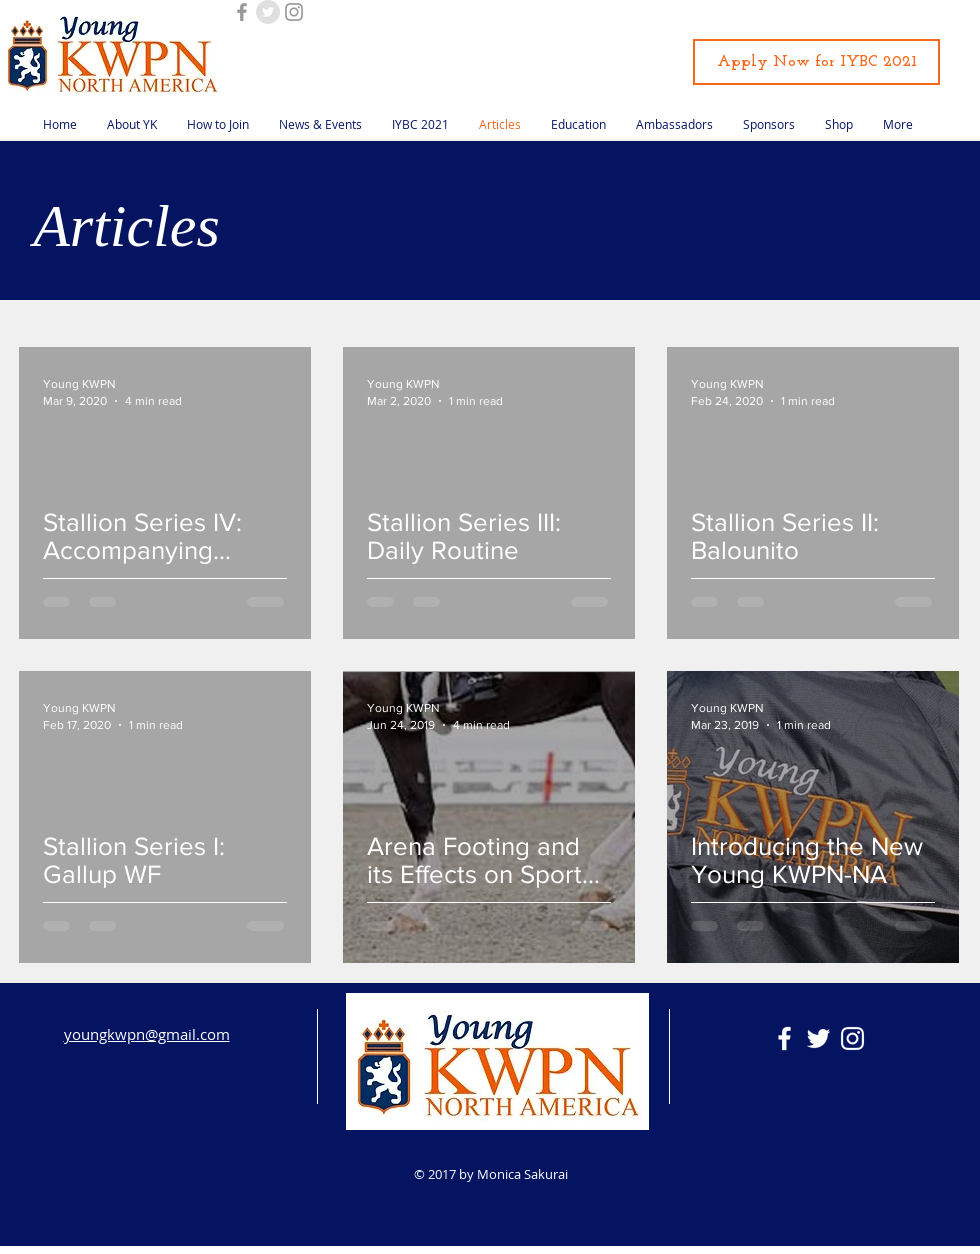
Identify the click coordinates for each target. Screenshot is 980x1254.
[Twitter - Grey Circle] (268, 12)
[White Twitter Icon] (818, 1038)
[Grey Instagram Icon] (294, 12)
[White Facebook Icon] (784, 1038)
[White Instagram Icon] (852, 1038)
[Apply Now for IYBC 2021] (816, 62)
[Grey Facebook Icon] (242, 12)
